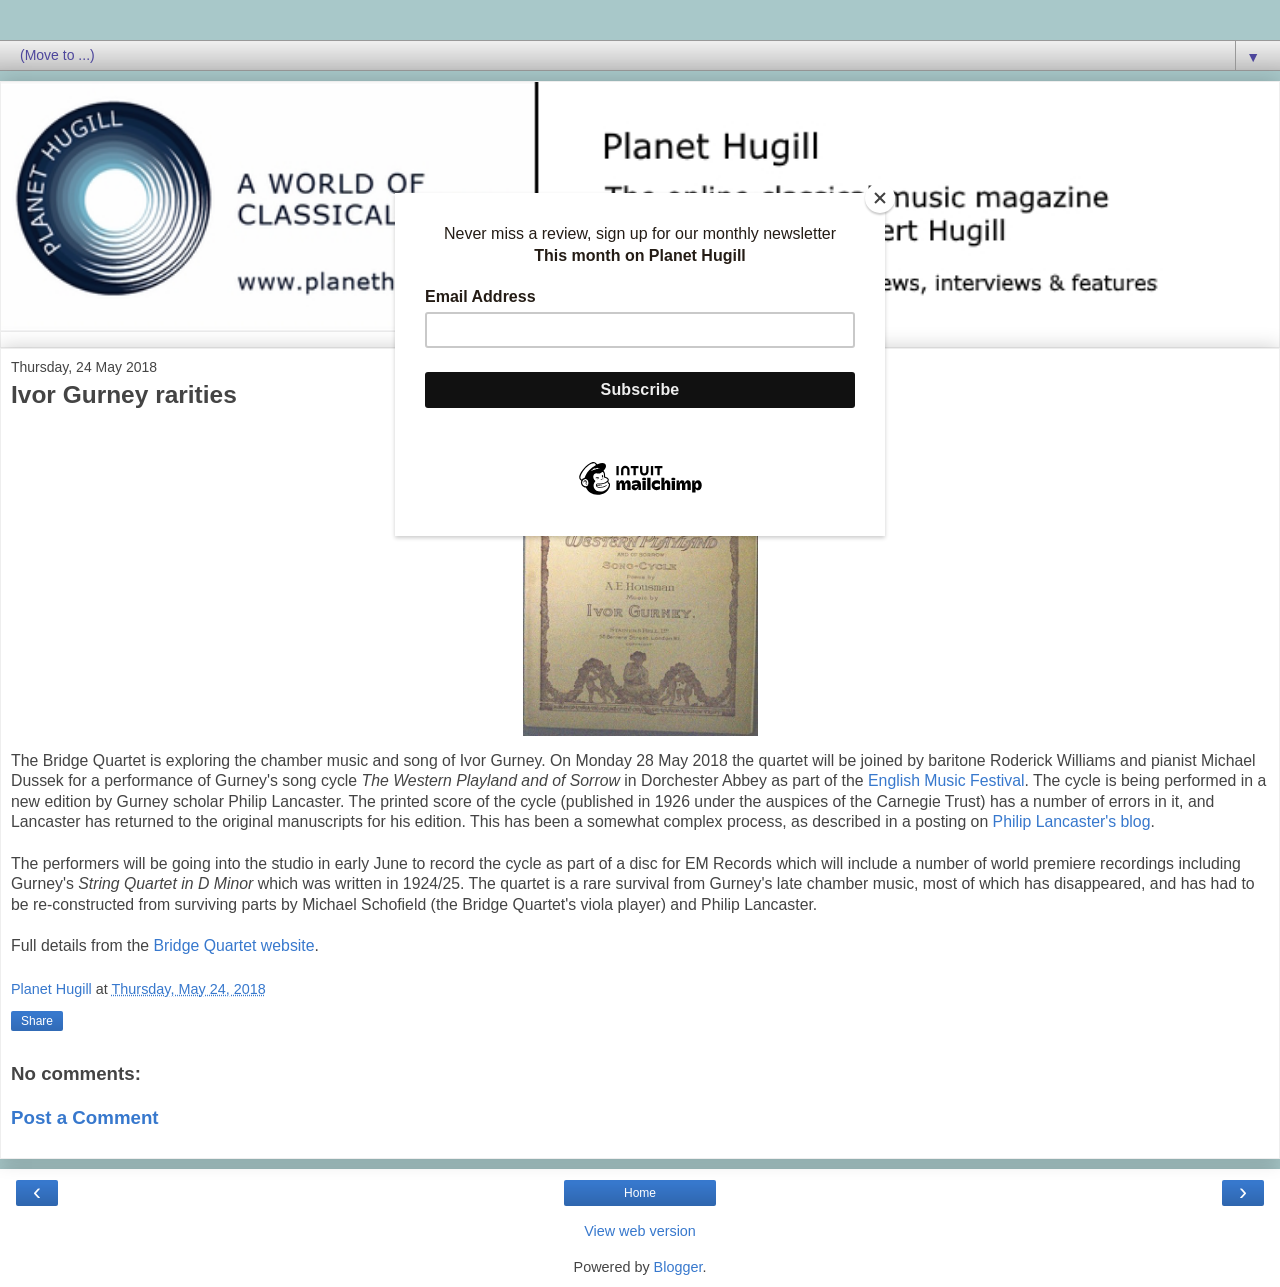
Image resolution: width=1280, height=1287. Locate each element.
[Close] (880, 198)
